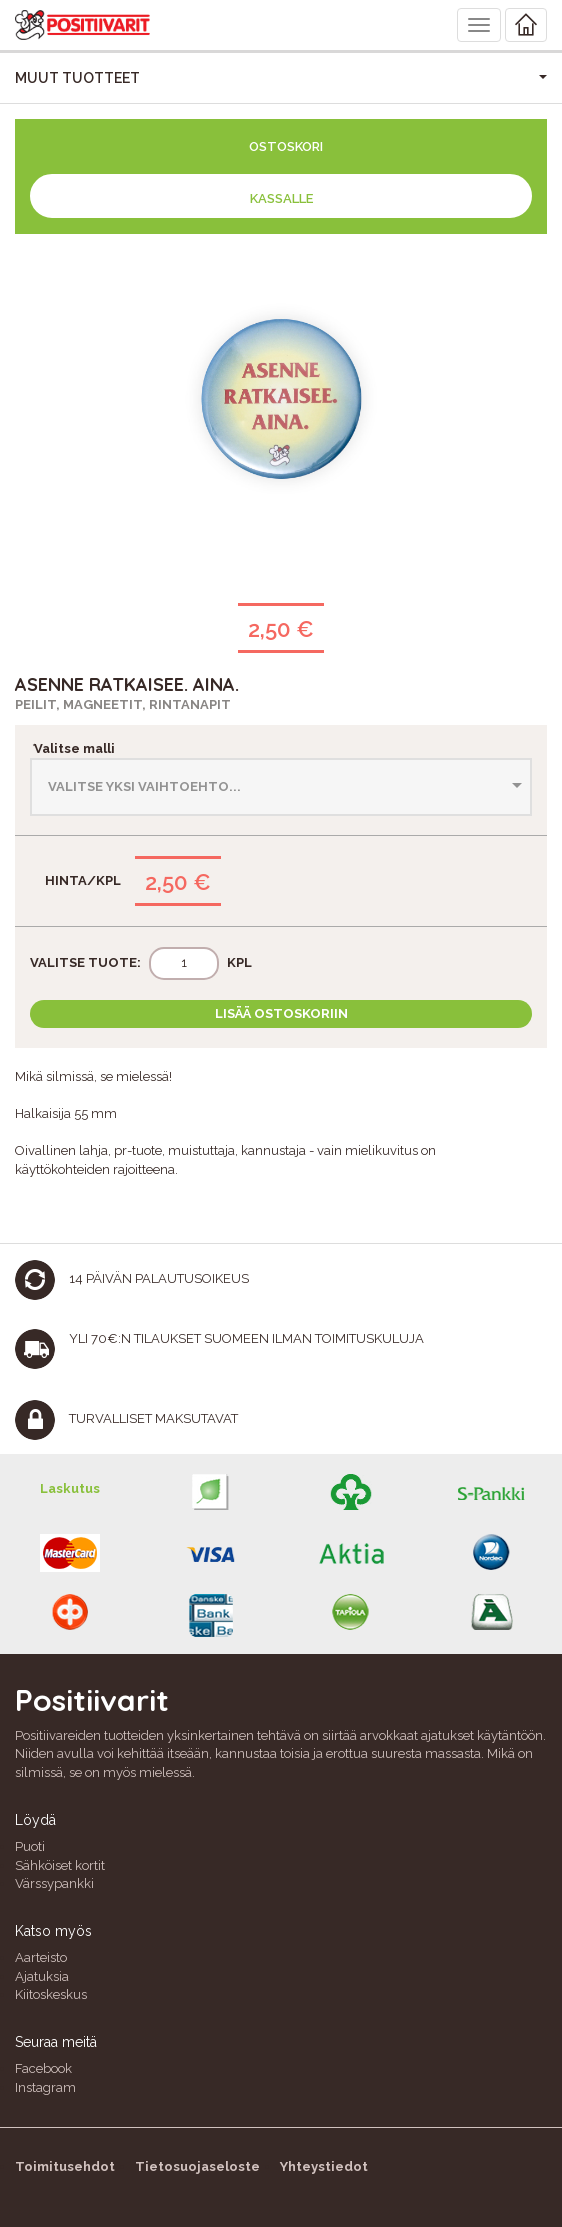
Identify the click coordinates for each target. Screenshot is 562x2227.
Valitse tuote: (85, 962)
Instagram (45, 2087)
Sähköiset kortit (60, 1865)
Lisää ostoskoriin (281, 1013)
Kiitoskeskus (51, 1994)
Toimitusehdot (65, 2166)
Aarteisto (41, 1957)
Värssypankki (54, 1883)
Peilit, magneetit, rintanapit (123, 704)
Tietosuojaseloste (197, 2166)
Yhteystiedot (324, 2166)
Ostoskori (286, 146)
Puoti (30, 1846)
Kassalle (281, 198)
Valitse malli (72, 748)
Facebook (43, 2068)
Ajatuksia (42, 1976)
